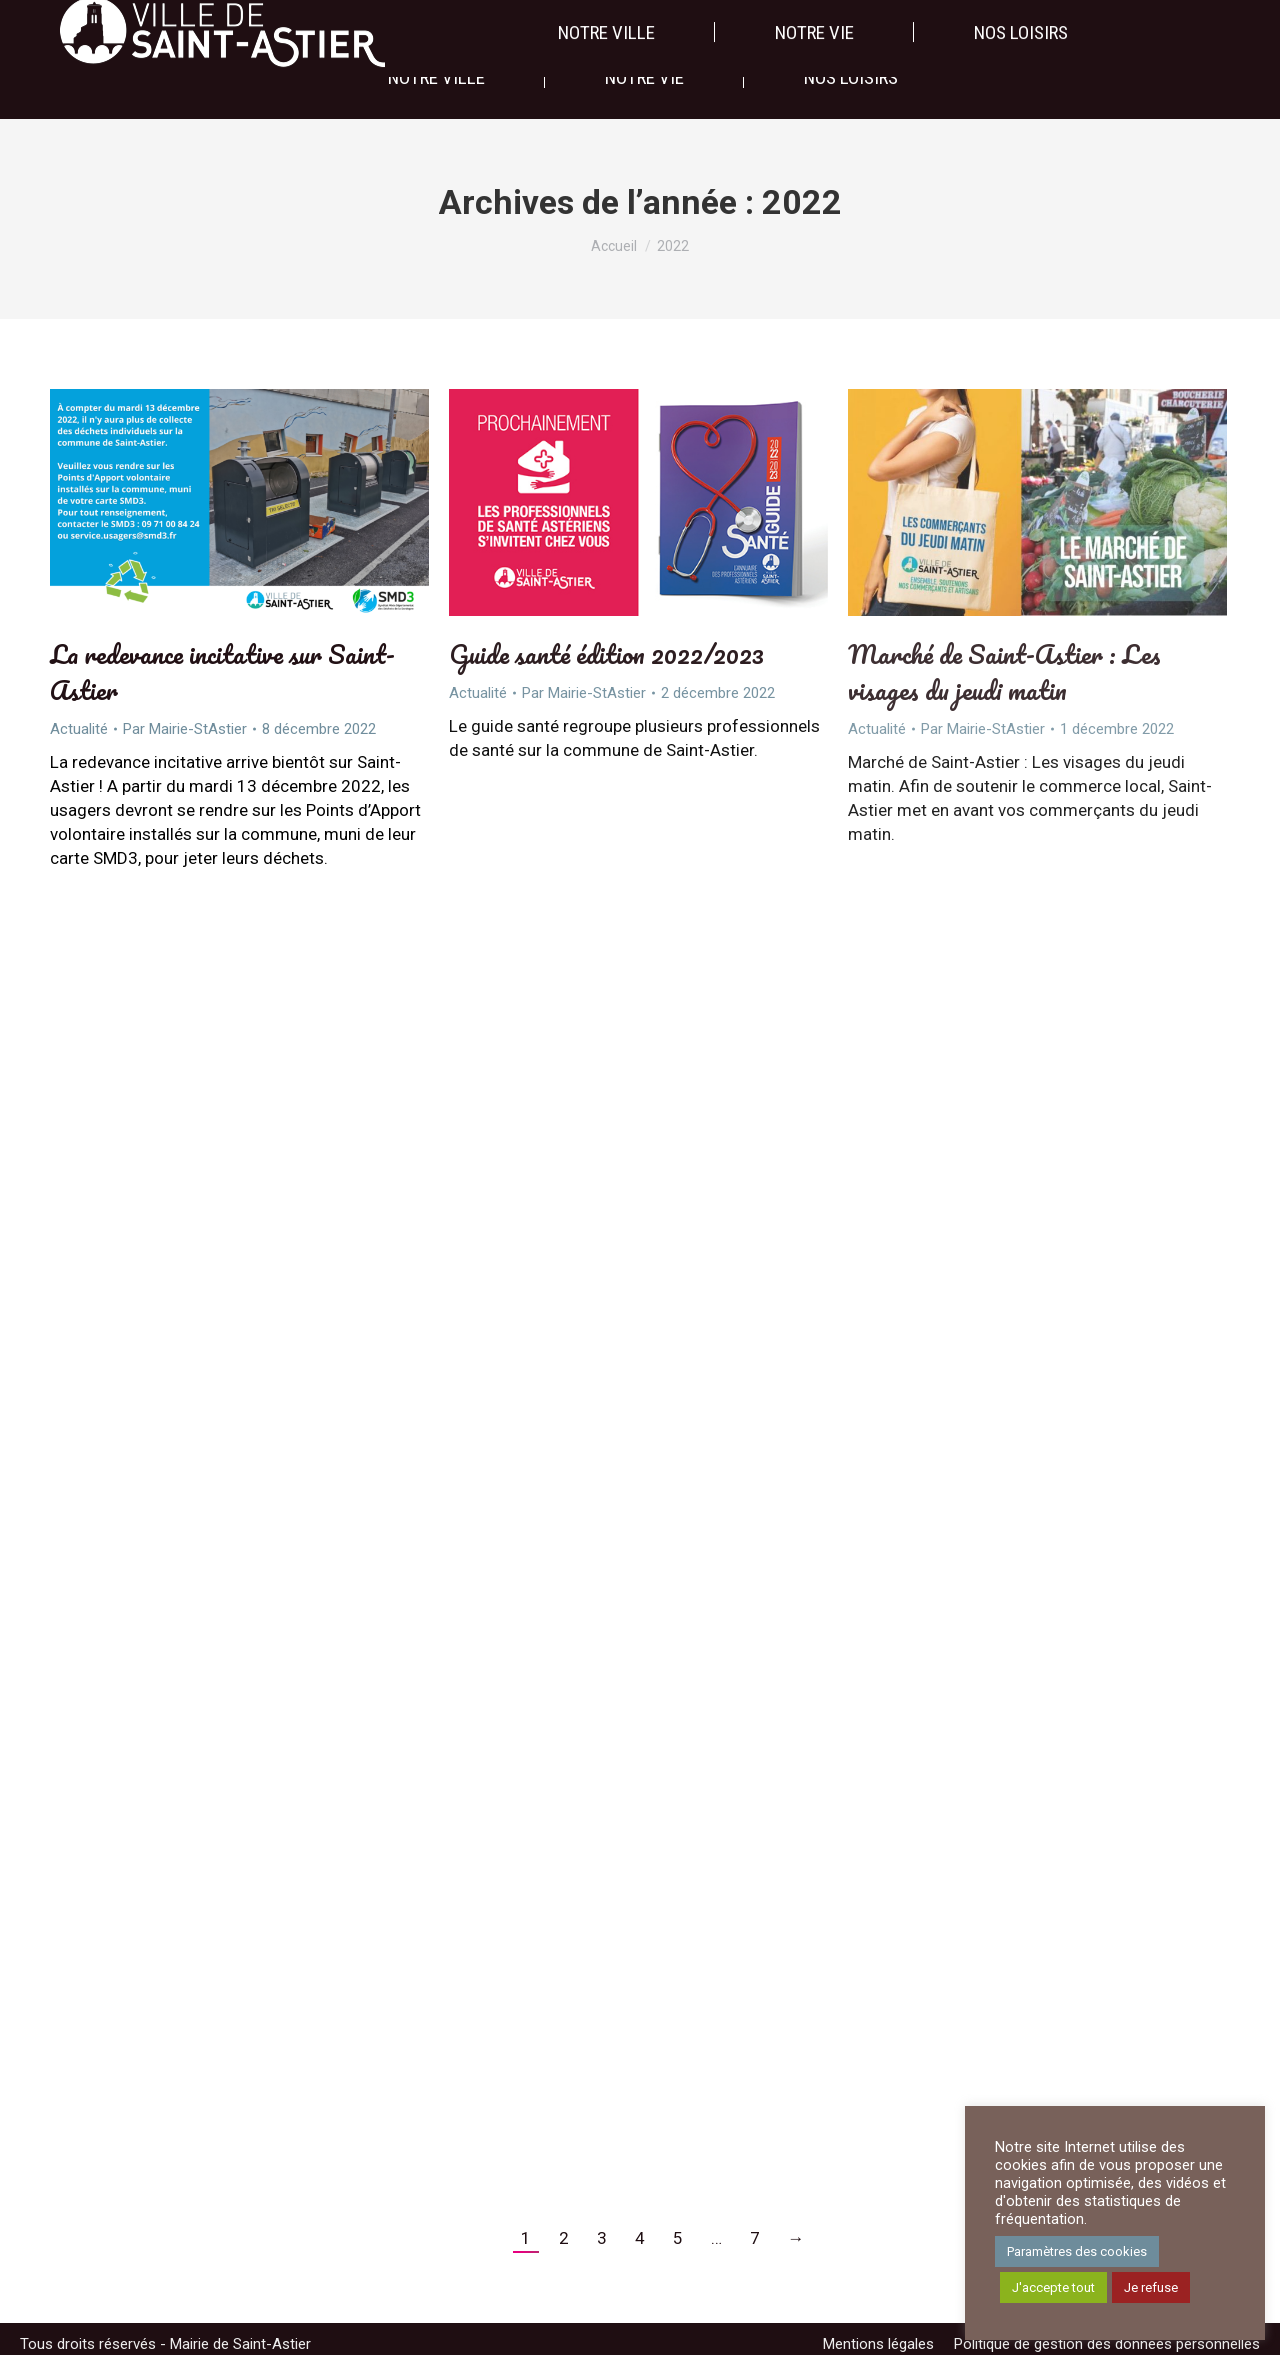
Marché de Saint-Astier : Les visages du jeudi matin (1004, 672)
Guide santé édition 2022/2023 (606, 654)
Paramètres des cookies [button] (1077, 2251)
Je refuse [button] (1151, 2287)
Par (185, 729)
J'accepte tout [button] (1053, 2287)
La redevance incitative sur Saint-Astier (222, 672)
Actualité (79, 729)
